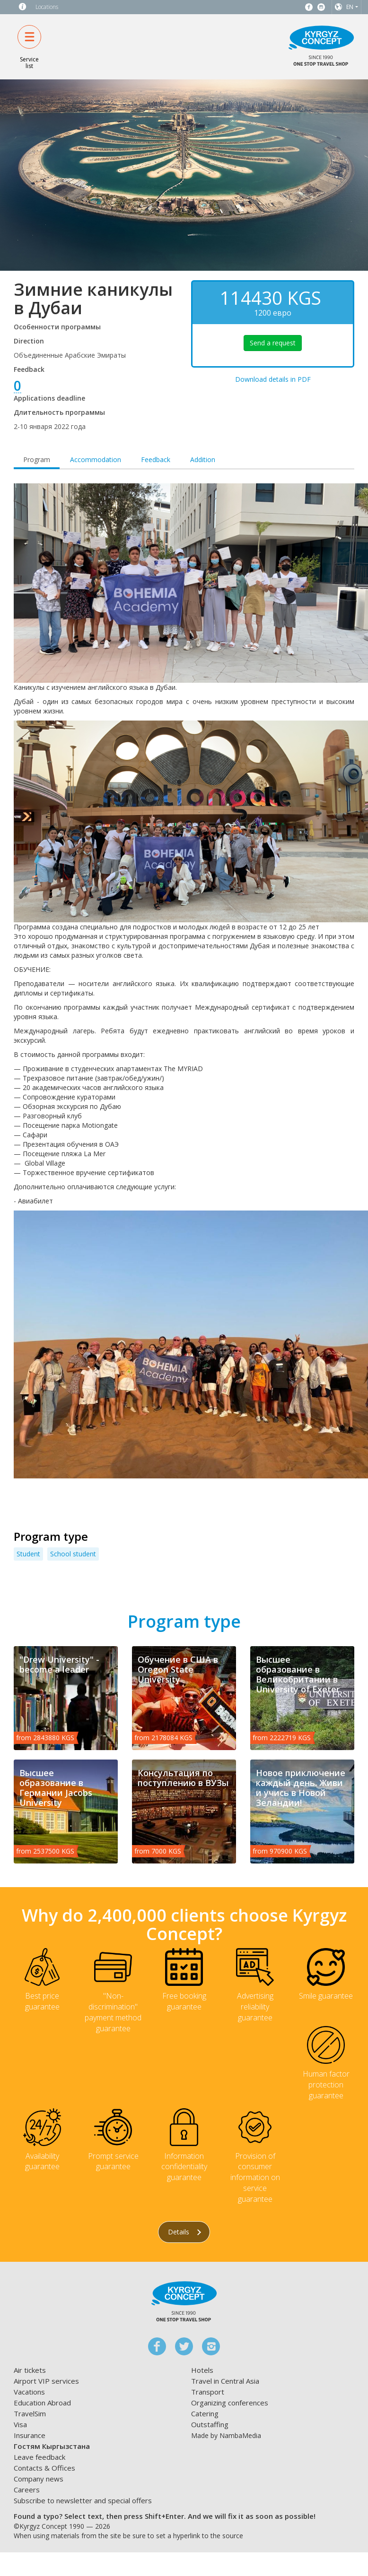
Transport (207, 2391)
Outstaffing (209, 2424)
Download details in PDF (273, 379)
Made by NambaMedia (226, 2435)
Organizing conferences (229, 2402)
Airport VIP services (46, 2381)
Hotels (202, 2370)
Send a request (273, 342)
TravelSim (30, 2413)
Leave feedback (39, 2457)
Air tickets (30, 2370)
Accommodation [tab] (95, 459)
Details (184, 2231)
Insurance (29, 2435)
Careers (27, 2489)
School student (73, 1553)
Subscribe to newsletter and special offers (83, 2500)
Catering (205, 2413)
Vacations (29, 2391)
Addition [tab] (202, 459)
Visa (20, 2424)
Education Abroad (42, 2402)
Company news (38, 2478)
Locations (46, 7)
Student (28, 1553)
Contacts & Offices (44, 2468)
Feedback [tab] (155, 459)
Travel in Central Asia (225, 2381)
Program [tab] (36, 459)
